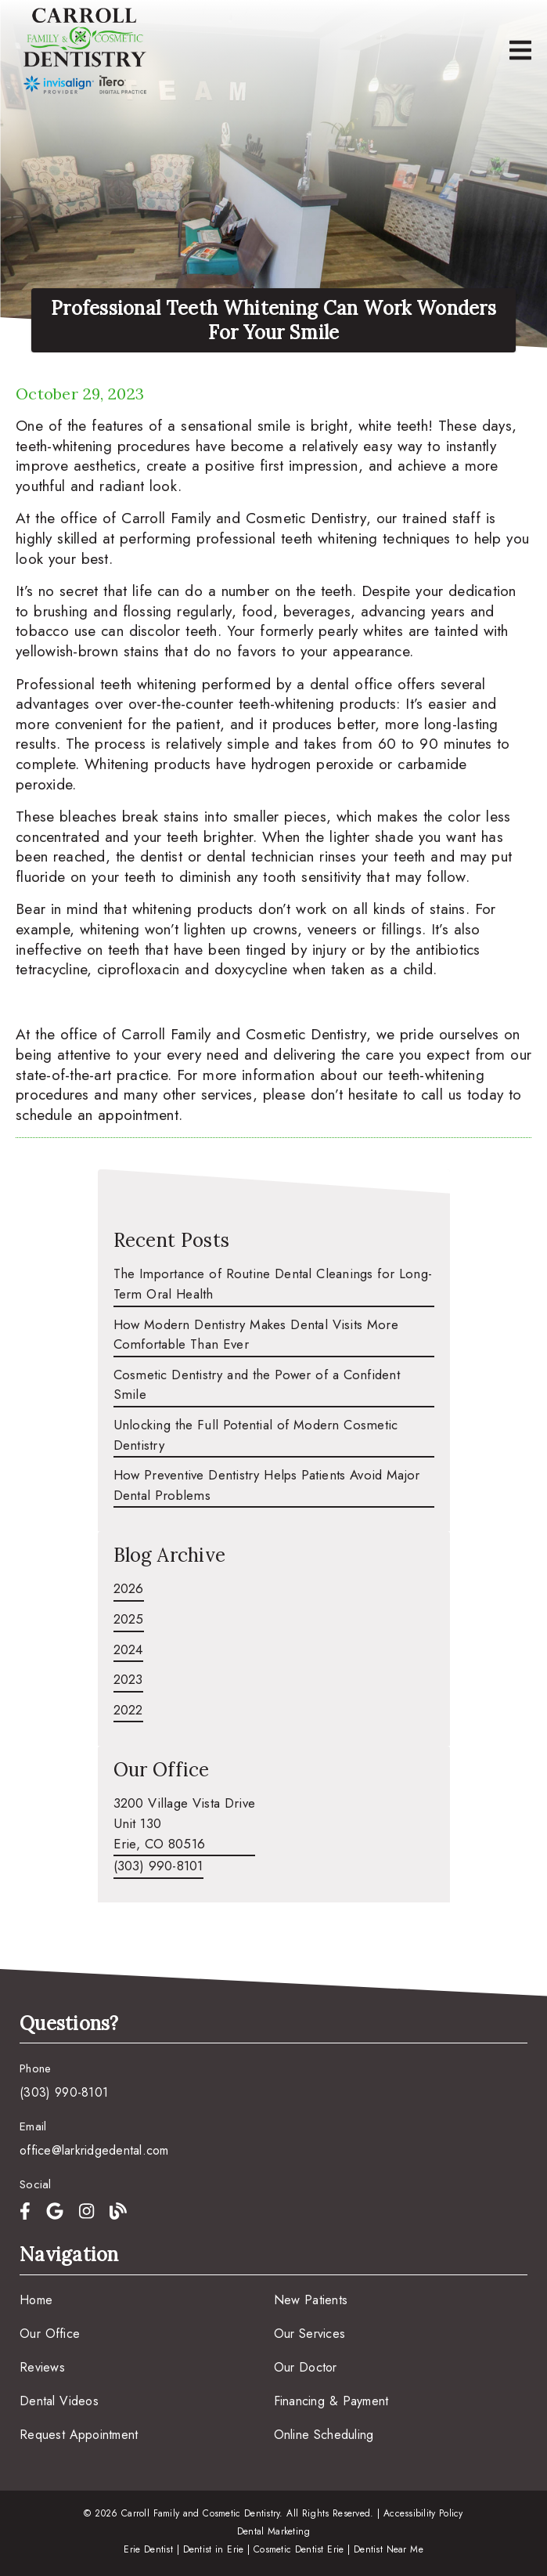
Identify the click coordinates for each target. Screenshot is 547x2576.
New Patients (311, 2300)
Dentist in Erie (213, 2549)
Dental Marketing (274, 2531)
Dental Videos (59, 2401)
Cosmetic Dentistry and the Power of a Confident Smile (256, 1384)
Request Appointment (79, 2435)
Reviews (42, 2367)
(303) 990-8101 (158, 1865)
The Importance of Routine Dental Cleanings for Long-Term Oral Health (273, 1283)
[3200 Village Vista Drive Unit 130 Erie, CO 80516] (184, 1825)
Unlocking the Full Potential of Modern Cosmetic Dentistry (255, 1434)
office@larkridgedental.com (94, 2150)
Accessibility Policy (423, 2513)
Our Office (50, 2334)
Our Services (310, 2334)
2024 (128, 1649)
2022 (128, 1709)
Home (36, 2300)
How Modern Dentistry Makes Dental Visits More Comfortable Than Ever (255, 1334)
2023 (128, 1679)
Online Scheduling (324, 2435)
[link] (85, 51)
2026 (128, 1588)
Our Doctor (305, 2367)
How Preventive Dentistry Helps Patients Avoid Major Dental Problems (266, 1485)
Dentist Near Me (388, 2549)
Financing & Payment (331, 2401)
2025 (128, 1619)
